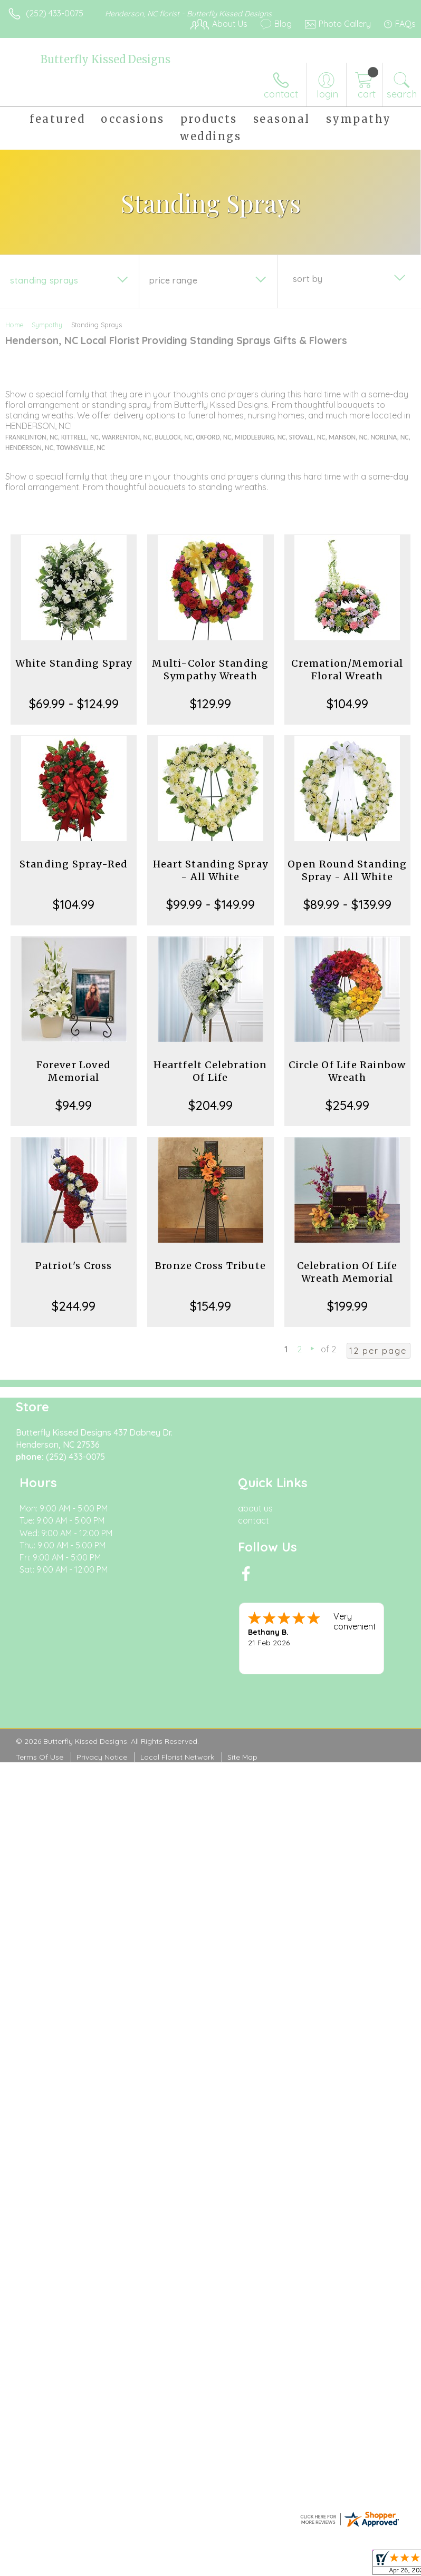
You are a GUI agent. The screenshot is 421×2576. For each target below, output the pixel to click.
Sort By (308, 279)
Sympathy (47, 324)
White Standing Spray (73, 663)
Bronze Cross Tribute (210, 1266)
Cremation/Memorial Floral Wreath (347, 669)
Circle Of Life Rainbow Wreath (347, 1071)
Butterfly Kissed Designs (105, 59)
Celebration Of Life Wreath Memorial (347, 1272)
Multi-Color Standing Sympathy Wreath (210, 669)
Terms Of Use (39, 1757)
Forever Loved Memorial (73, 1071)
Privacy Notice (101, 1757)
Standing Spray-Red (74, 864)
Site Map (242, 1757)
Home (14, 324)
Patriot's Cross (73, 1266)
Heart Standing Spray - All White (210, 870)
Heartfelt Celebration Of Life (210, 1071)
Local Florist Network (177, 1757)
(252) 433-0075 (54, 13)
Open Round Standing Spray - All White (347, 870)
